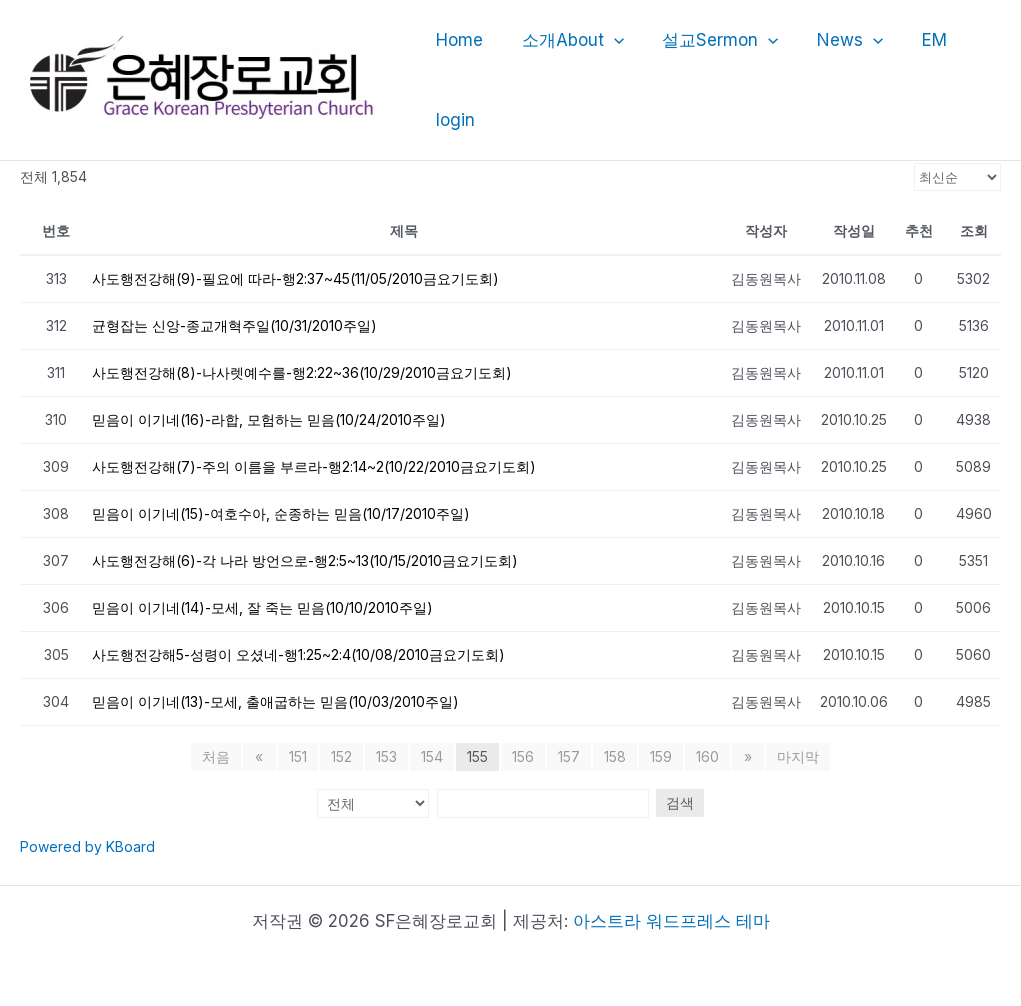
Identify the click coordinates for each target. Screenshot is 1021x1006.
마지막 (796, 756)
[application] (607, 40)
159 (661, 756)
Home (457, 40)
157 (569, 756)
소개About (566, 40)
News (834, 40)
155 (477, 756)
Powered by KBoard (87, 846)
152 (341, 756)
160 (707, 756)
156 (523, 756)
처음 (219, 756)
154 (432, 756)
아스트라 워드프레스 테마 (671, 921)
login (453, 120)
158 (615, 756)
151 (298, 756)
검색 (678, 802)
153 (386, 756)
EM (914, 40)
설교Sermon (709, 40)
